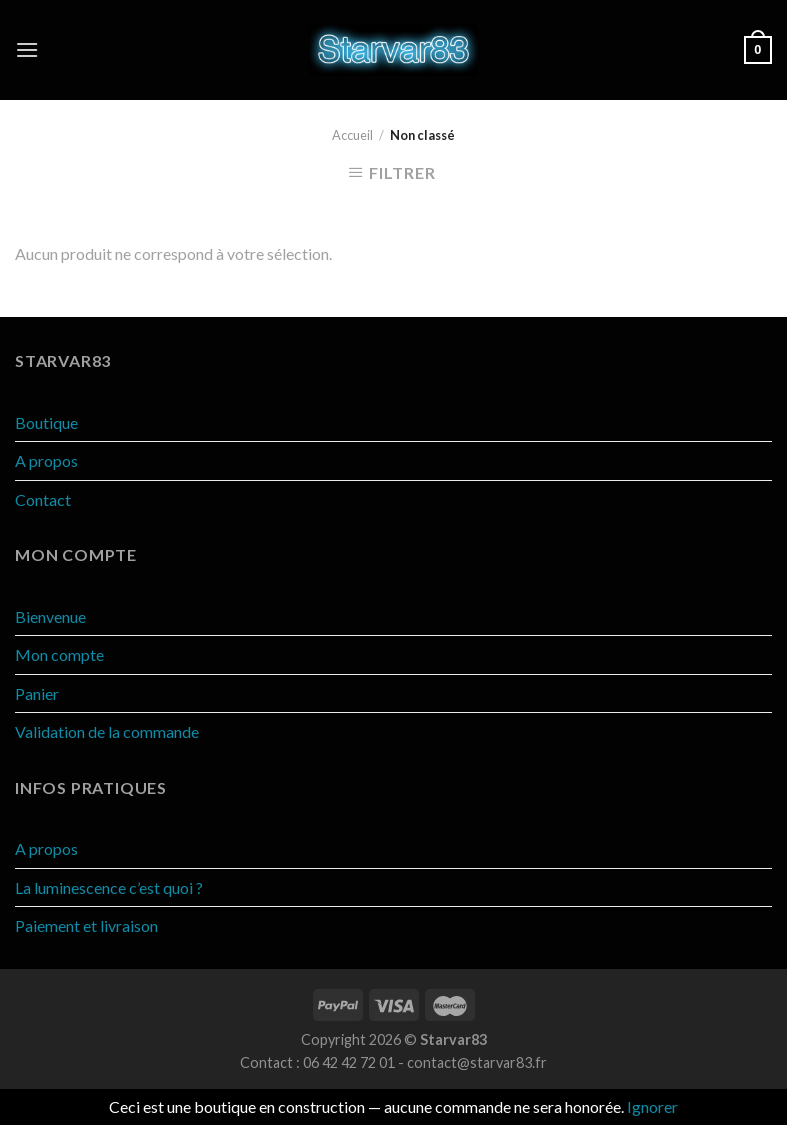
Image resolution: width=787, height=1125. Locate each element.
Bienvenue (50, 616)
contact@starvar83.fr (477, 1062)
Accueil (352, 135)
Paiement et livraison (86, 925)
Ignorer (652, 1106)
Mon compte (59, 654)
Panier (37, 693)
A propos (46, 460)
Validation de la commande (107, 731)
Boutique (46, 422)
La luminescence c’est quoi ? (109, 887)
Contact (43, 499)
